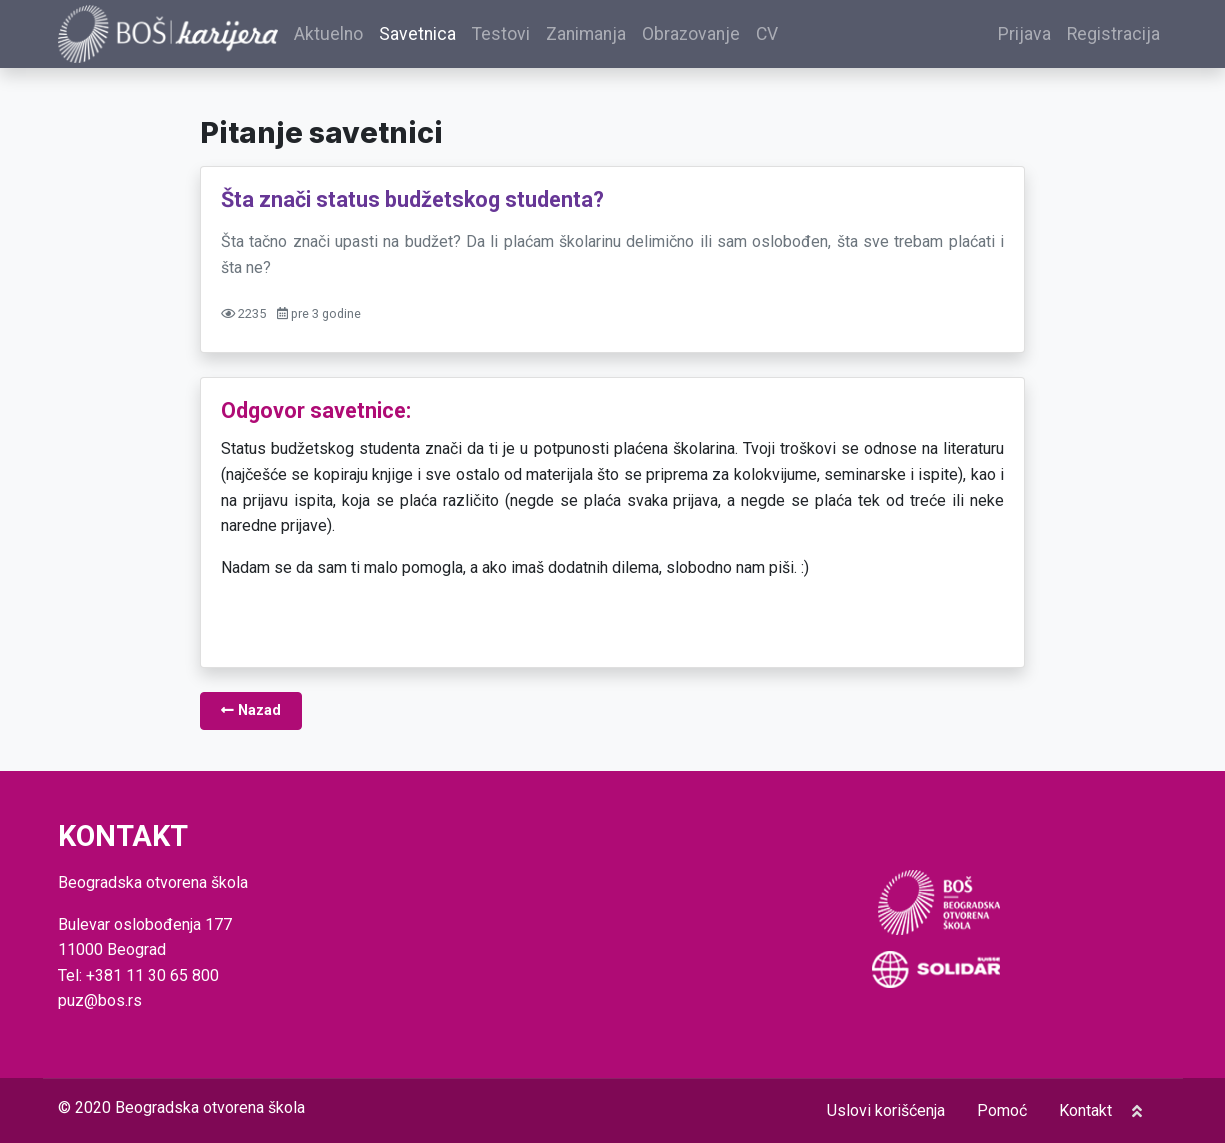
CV (767, 34)
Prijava (1024, 34)
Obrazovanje (691, 34)
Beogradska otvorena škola (210, 1107)
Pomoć (1002, 1110)
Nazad (251, 710)
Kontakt (1085, 1110)
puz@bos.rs (100, 1000)
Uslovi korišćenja (886, 1110)
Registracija (1113, 34)
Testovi (501, 34)
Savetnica (417, 34)
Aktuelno (328, 34)
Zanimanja (586, 34)
